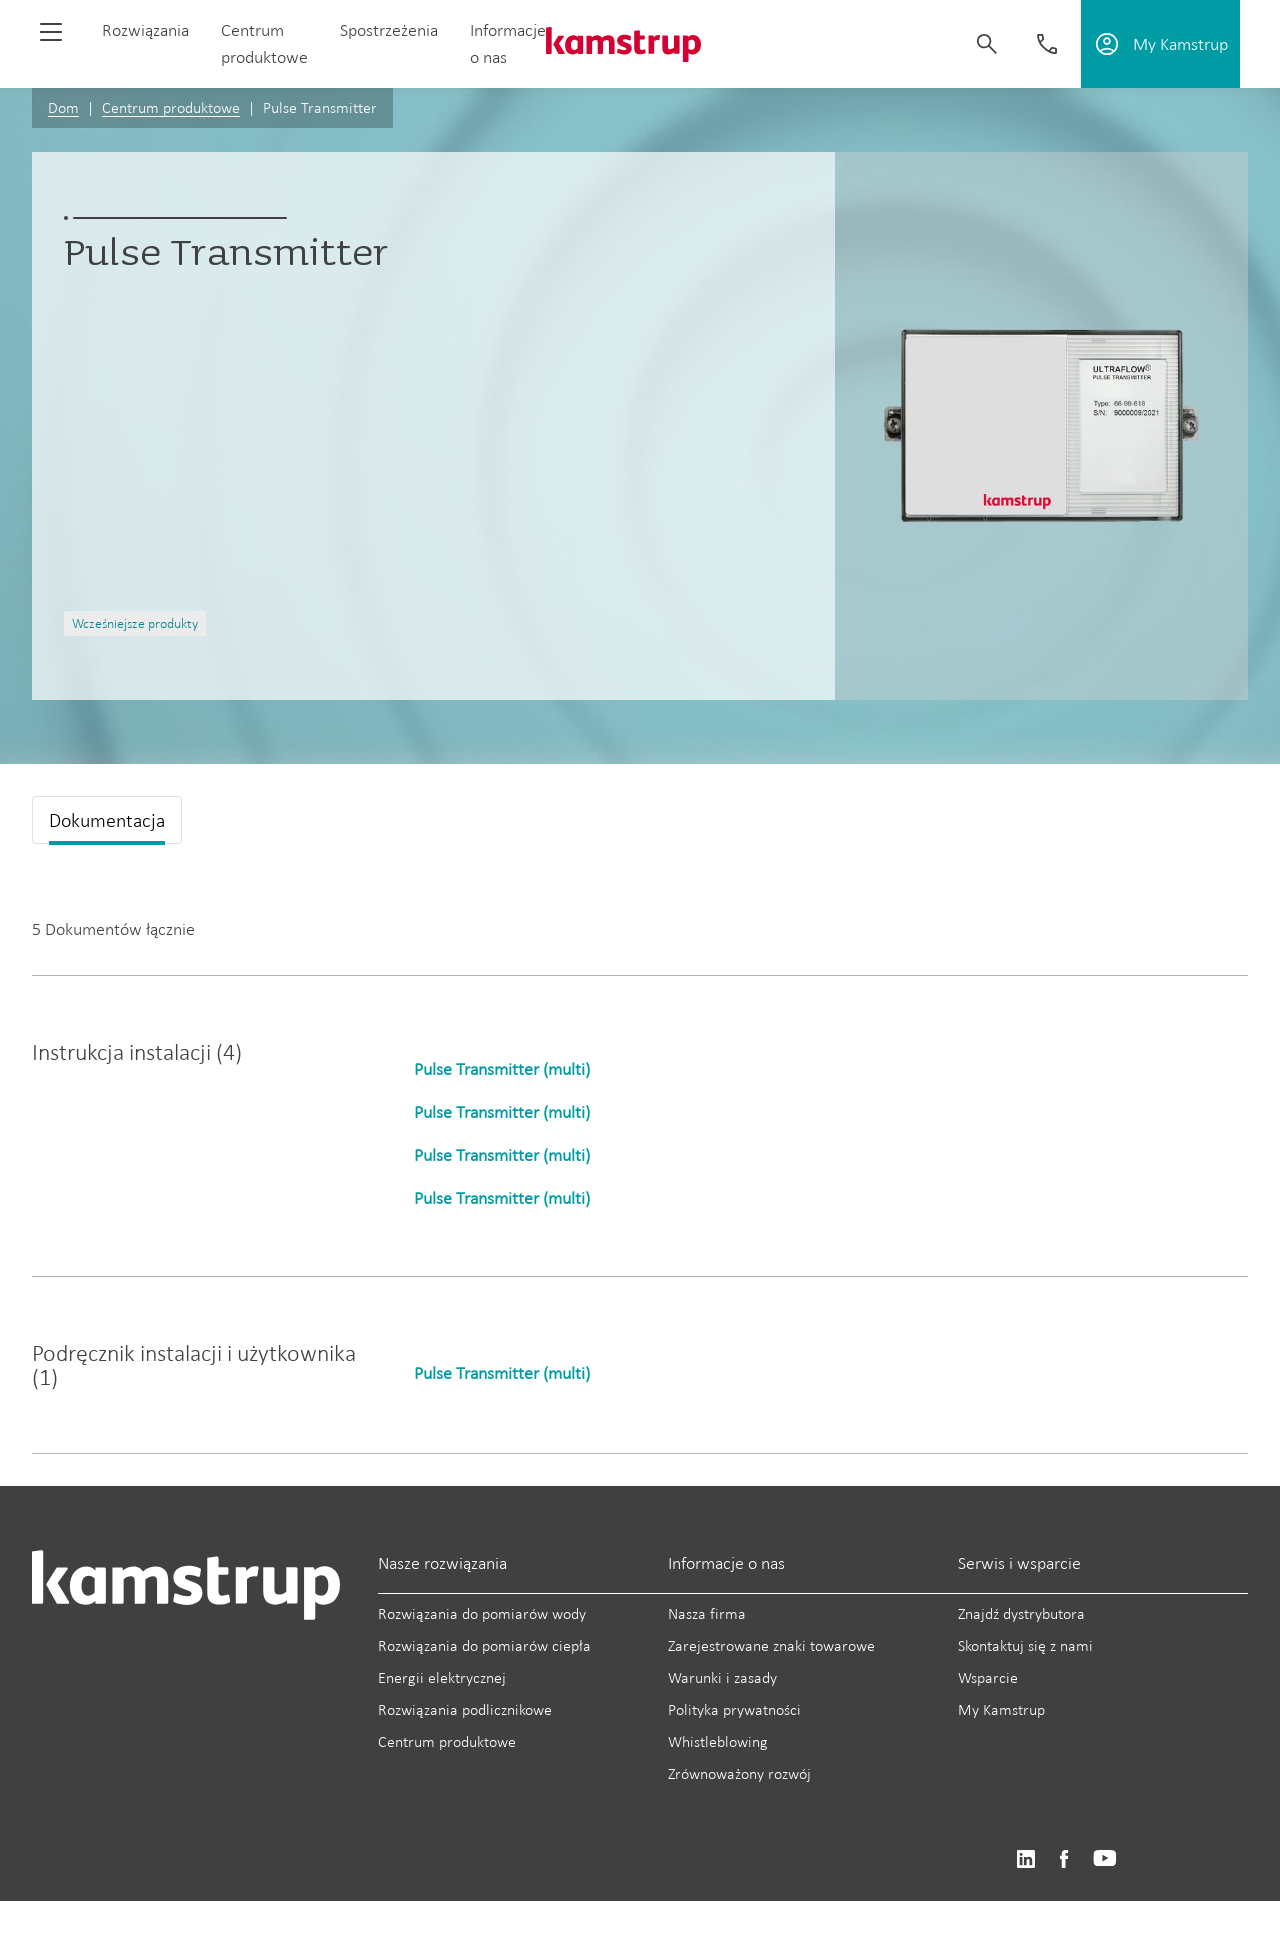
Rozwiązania (145, 30)
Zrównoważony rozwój (739, 1773)
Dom (63, 107)
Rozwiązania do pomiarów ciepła (484, 1645)
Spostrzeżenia (389, 30)
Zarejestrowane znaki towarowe (771, 1645)
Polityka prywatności (734, 1709)
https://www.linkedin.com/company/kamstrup (1025, 1859)
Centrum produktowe (171, 107)
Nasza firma (707, 1613)
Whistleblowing (718, 1741)
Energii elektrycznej (442, 1677)
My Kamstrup (1001, 1709)
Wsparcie (988, 1677)
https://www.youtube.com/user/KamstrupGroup (1105, 1859)
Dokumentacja (107, 820)
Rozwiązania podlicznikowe (465, 1709)
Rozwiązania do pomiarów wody (482, 1613)
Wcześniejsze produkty (135, 623)
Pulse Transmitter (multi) (502, 1069)
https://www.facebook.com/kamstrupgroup (1064, 1859)
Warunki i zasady (722, 1677)
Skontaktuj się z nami (1025, 1645)
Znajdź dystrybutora (1021, 1613)
